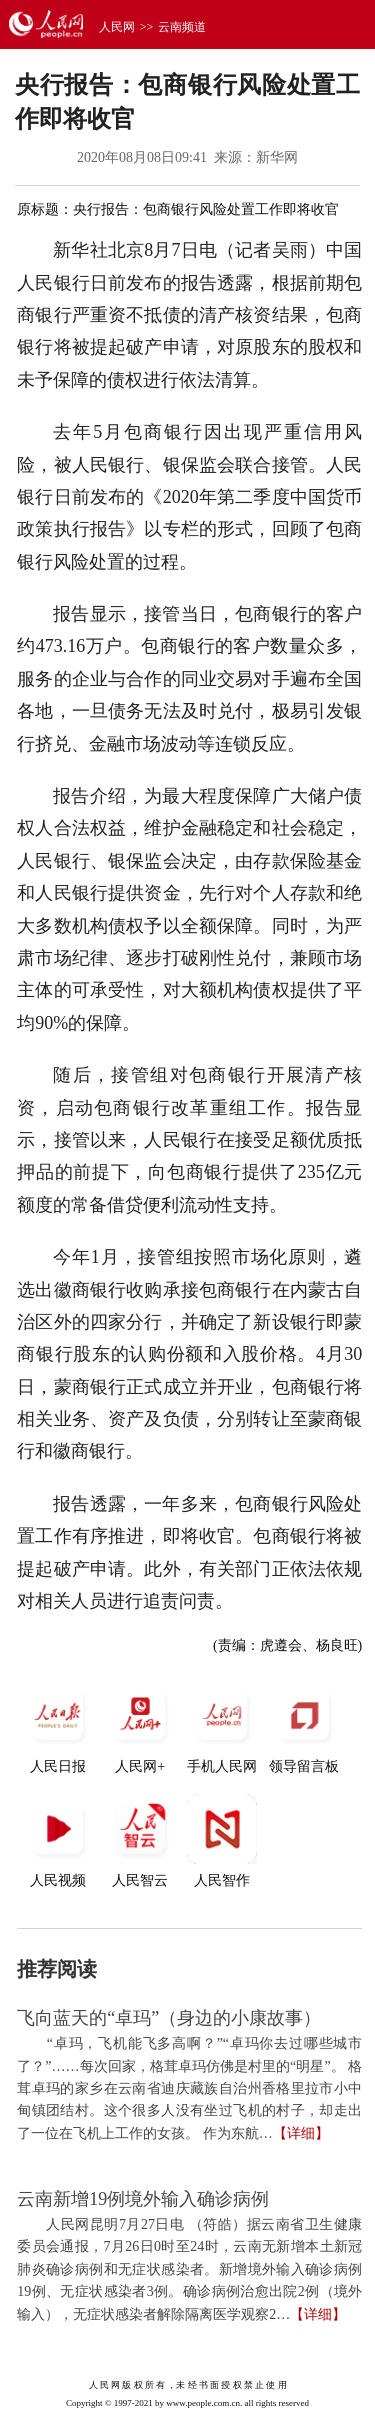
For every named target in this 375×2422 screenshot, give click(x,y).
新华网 (277, 157)
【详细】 (301, 2133)
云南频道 (182, 27)
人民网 (117, 27)
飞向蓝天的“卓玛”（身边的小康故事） (169, 2018)
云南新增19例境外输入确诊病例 (143, 2199)
